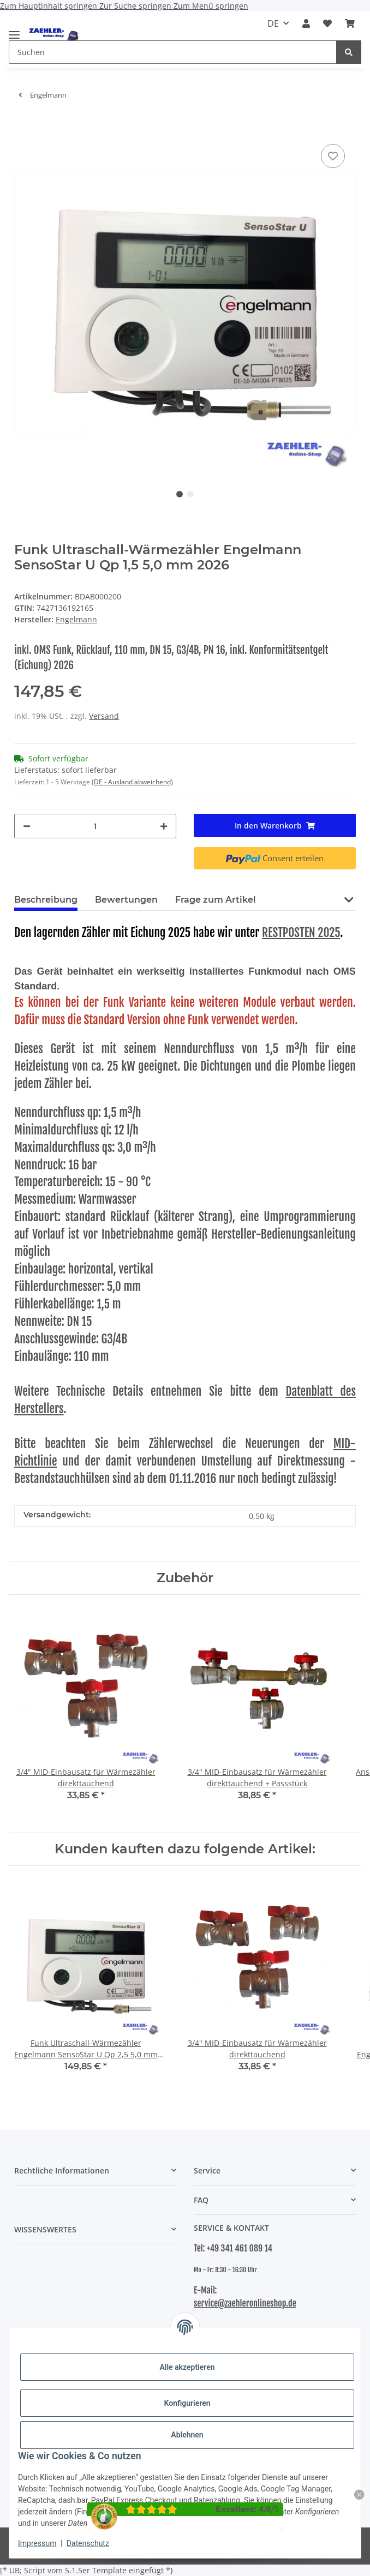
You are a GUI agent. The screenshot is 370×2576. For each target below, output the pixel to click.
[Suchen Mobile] (173, 52)
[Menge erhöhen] (164, 826)
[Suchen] (348, 52)
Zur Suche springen (136, 6)
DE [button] (273, 23)
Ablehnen (187, 2434)
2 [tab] (190, 494)
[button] (306, 23)
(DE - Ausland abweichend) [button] (132, 781)
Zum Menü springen (211, 6)
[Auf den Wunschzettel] (333, 156)
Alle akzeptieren (186, 2367)
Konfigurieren (187, 2403)
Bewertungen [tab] (126, 899)
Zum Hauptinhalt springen (49, 6)
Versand (104, 716)
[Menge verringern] (27, 826)
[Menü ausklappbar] (14, 30)
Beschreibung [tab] (45, 899)
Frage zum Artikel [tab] (215, 899)
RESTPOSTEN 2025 (301, 932)
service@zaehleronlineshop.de (245, 2303)
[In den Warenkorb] (23, 125)
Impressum (37, 2543)
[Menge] (95, 826)
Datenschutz (88, 2543)
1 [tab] (179, 494)
